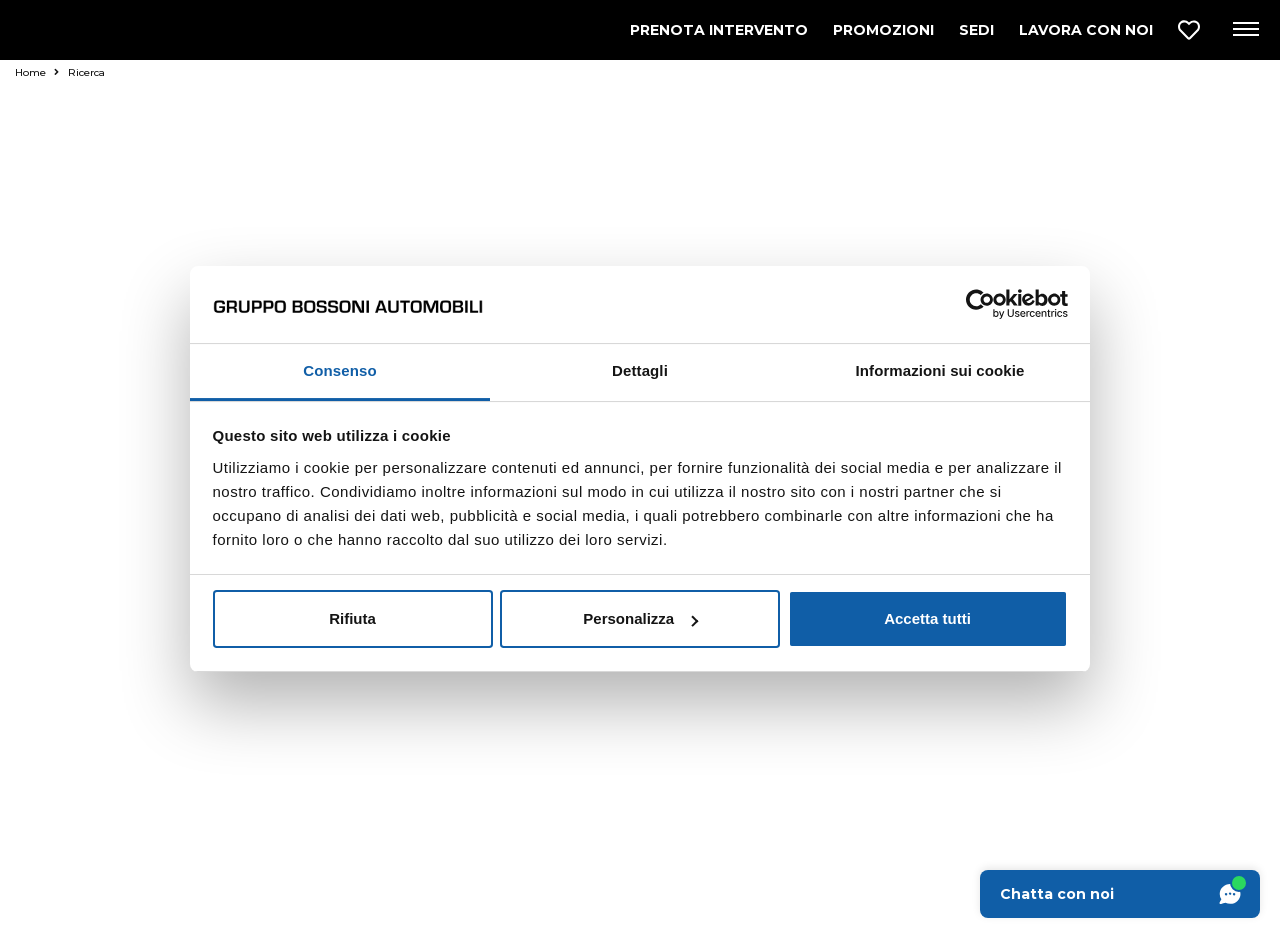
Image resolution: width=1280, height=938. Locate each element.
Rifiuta (352, 618)
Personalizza (640, 618)
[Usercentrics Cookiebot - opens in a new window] (980, 304)
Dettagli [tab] (640, 370)
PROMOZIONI (883, 30)
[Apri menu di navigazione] (1245, 30)
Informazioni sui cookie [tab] (940, 370)
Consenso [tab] (339, 370)
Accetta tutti (927, 618)
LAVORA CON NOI (1086, 30)
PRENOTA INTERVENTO (719, 30)
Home (37, 72)
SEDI (976, 30)
